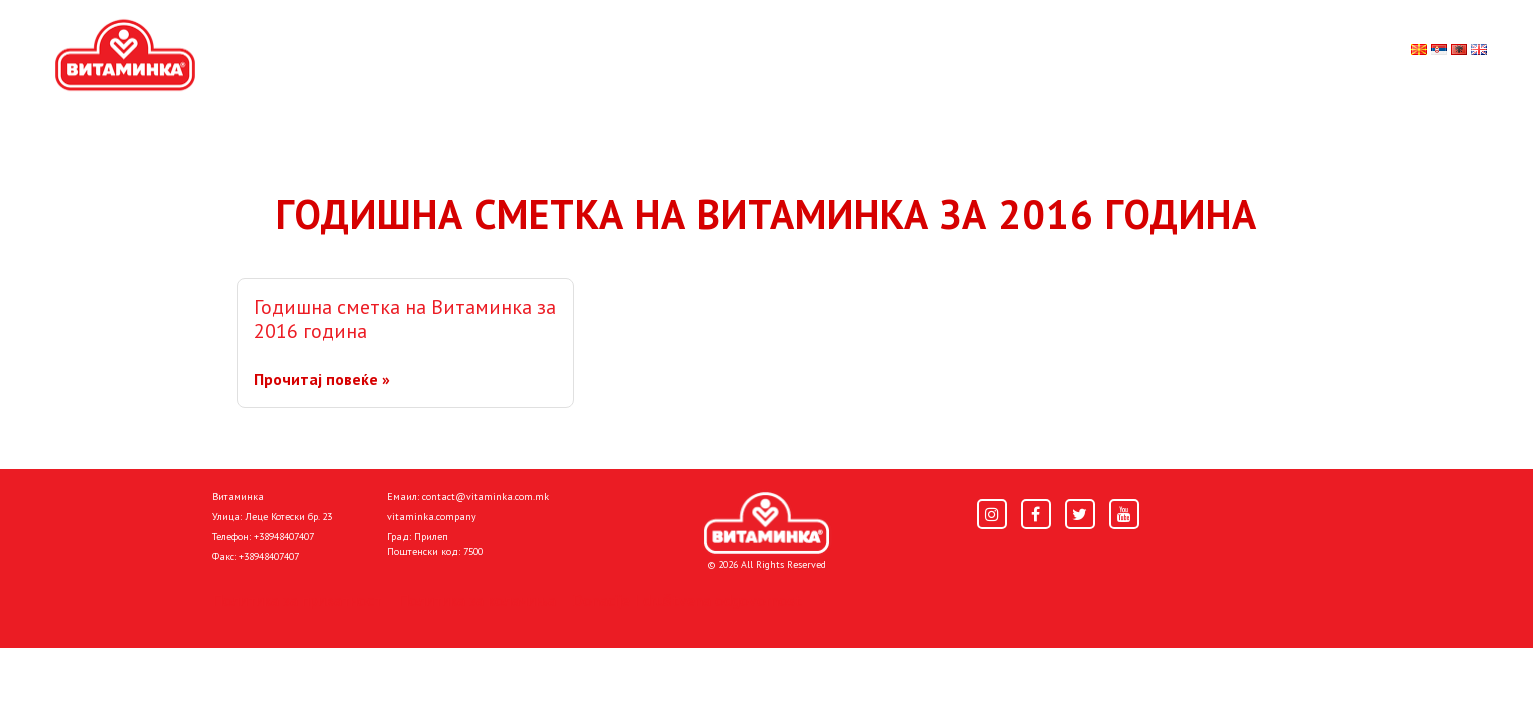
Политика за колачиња (477, 600)
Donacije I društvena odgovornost (687, 600)
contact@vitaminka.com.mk (485, 496)
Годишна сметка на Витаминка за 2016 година (405, 319)
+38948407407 (284, 536)
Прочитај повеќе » (322, 379)
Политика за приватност (297, 600)
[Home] (766, 523)
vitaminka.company (431, 516)
